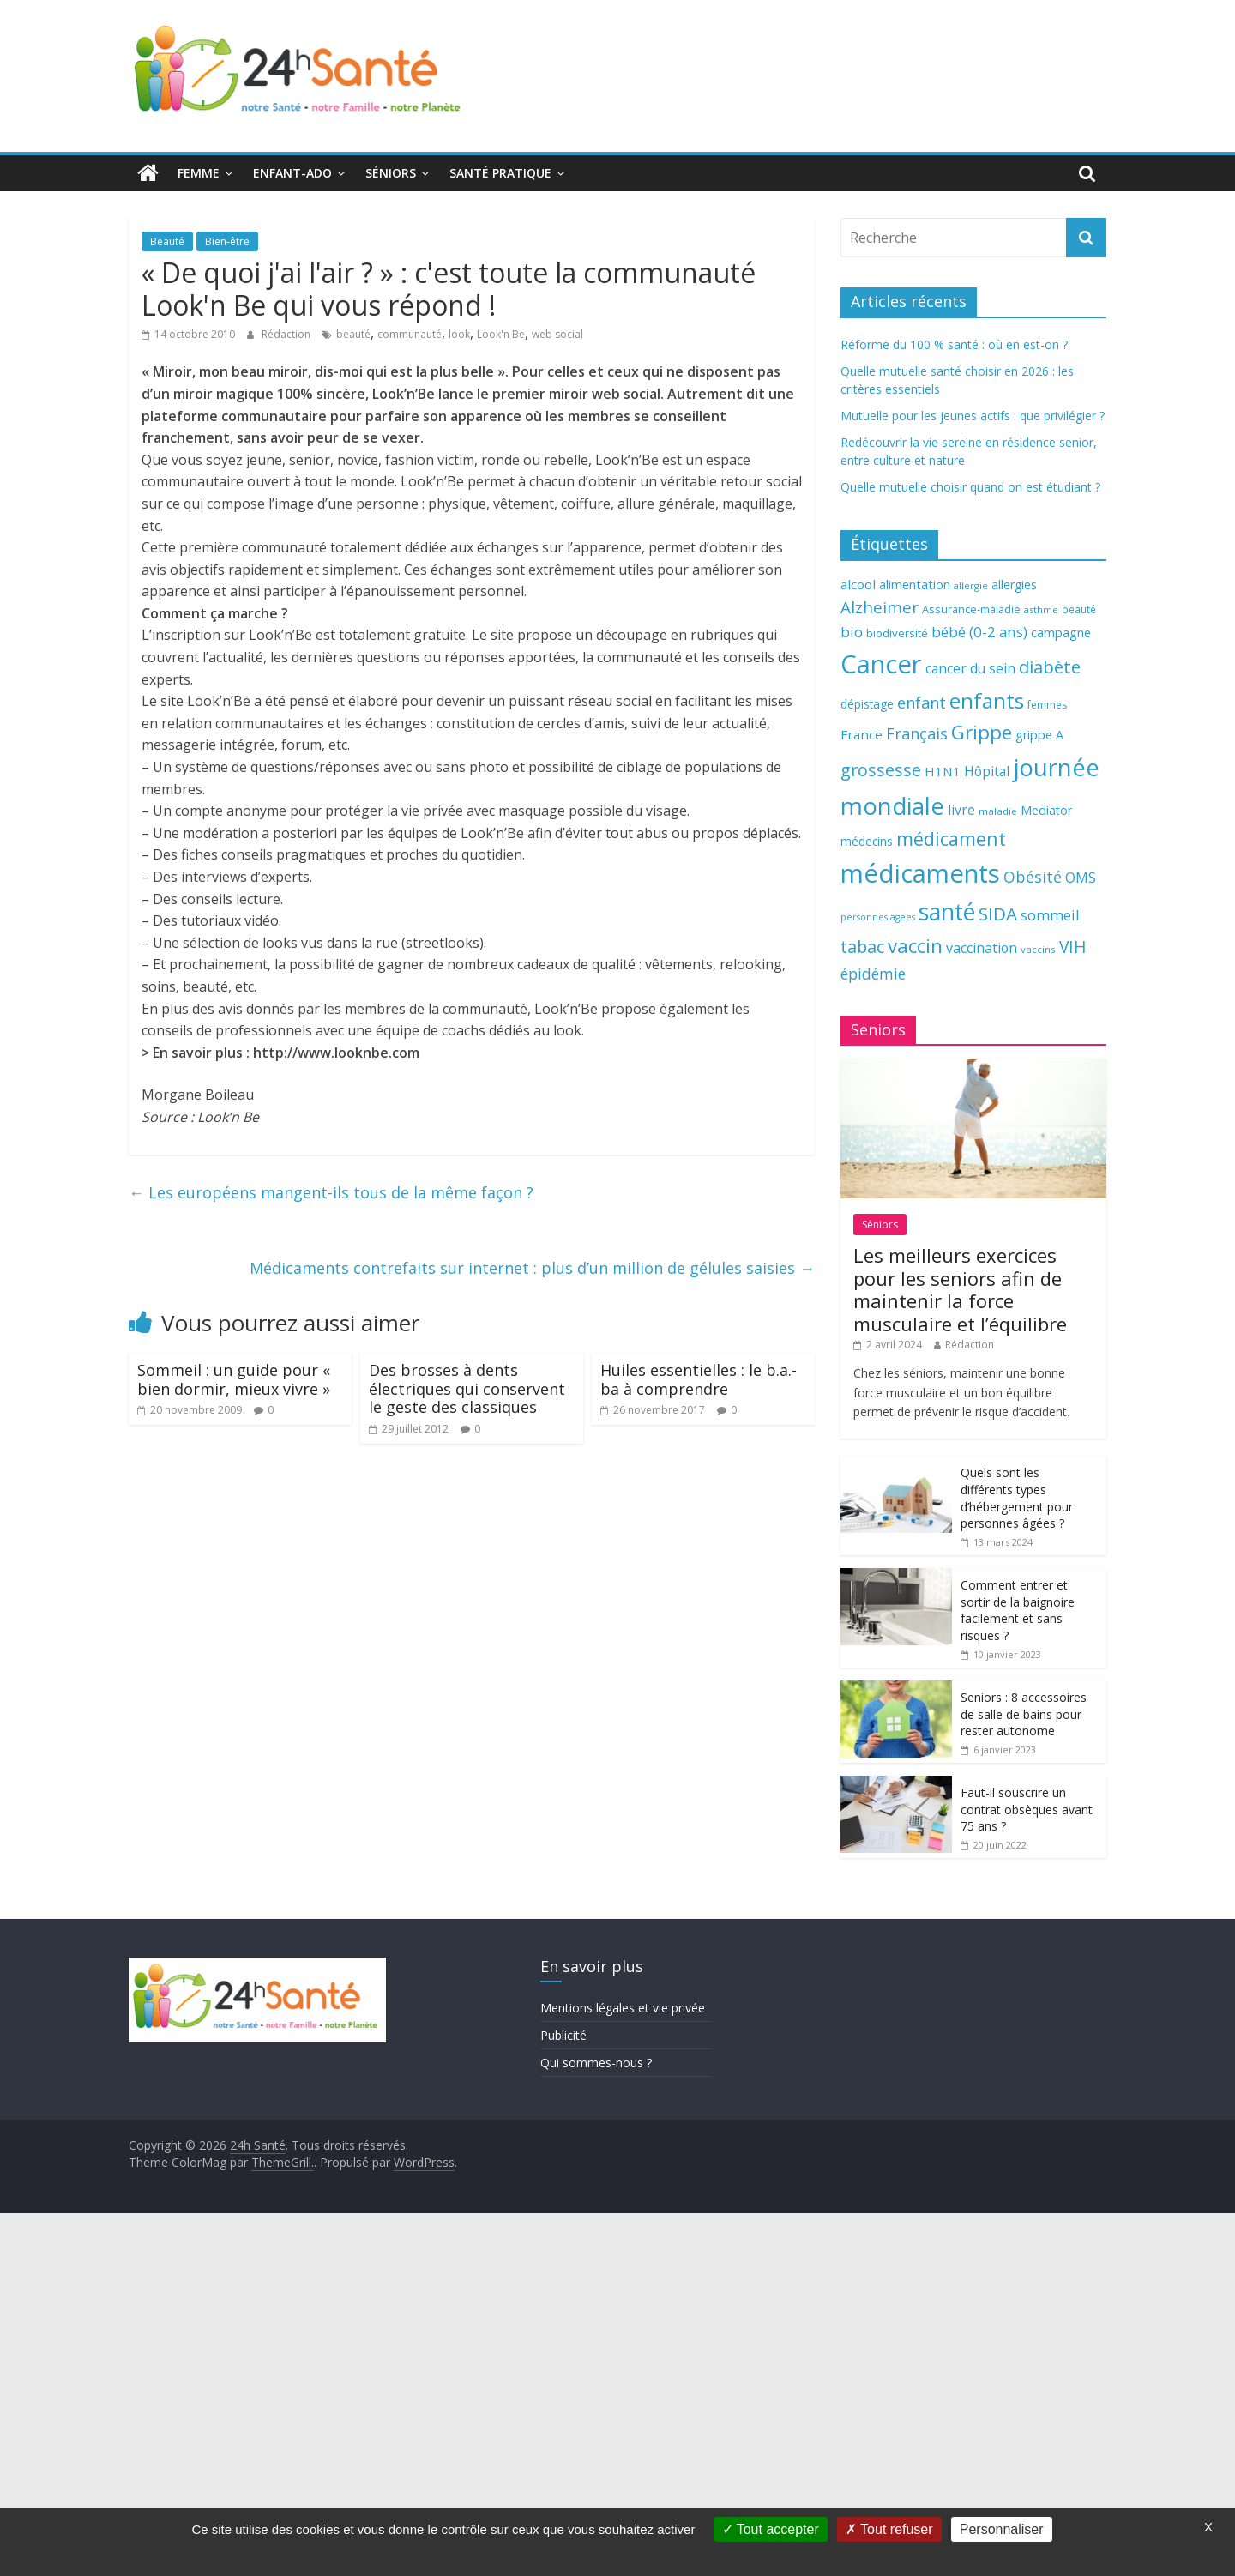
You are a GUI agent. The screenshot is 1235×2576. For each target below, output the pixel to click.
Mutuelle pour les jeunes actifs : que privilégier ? (972, 415)
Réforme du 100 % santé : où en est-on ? (954, 344)
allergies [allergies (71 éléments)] (1014, 584)
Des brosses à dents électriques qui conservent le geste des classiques (467, 1388)
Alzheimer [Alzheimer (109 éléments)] (879, 607)
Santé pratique (500, 173)
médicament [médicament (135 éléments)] (951, 838)
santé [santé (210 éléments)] (947, 911)
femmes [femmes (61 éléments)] (1047, 704)
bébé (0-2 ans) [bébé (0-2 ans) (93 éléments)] (979, 632)
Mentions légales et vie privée (622, 2008)
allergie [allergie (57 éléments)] (971, 585)
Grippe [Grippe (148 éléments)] (981, 732)
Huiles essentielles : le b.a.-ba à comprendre (698, 1379)
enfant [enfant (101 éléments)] (921, 702)
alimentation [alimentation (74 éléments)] (914, 584)
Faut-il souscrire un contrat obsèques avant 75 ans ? (1027, 1809)
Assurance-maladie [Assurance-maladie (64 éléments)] (971, 609)
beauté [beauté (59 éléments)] (1079, 609)
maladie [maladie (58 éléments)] (998, 811)
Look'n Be (501, 334)
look (459, 334)
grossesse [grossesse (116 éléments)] (880, 769)
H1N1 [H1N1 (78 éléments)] (943, 771)
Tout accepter (770, 2529)
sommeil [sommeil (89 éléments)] (1050, 915)
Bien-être (227, 241)
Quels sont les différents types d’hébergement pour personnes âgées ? (1017, 1497)
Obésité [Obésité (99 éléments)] (1032, 876)
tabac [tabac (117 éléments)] (862, 946)
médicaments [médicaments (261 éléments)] (920, 873)
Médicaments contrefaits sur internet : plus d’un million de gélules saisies (532, 1268)
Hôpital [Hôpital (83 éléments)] (986, 771)
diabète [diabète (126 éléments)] (1050, 667)
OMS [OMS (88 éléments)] (1080, 877)
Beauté (167, 241)
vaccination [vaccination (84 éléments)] (981, 947)
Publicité (563, 2035)
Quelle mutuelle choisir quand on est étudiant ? (970, 487)
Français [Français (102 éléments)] (917, 733)
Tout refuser (889, 2529)
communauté (409, 334)
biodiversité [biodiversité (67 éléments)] (897, 633)
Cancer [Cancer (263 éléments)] (881, 664)
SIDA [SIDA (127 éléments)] (998, 914)
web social (557, 334)
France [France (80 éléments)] (861, 734)
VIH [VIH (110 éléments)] (1073, 947)
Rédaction (287, 334)
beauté (353, 334)
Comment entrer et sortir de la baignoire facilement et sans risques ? (1018, 1610)
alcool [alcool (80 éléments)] (858, 584)
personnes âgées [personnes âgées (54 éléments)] (877, 917)
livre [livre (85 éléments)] (961, 809)
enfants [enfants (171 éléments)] (986, 700)
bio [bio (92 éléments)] (851, 632)
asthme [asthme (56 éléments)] (1041, 609)
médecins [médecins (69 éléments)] (866, 841)
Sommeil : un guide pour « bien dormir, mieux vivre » (233, 1379)
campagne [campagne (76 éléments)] (1061, 632)
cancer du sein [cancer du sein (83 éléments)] (970, 668)
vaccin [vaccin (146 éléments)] (915, 945)
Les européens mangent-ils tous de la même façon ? (331, 1192)
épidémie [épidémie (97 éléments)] (873, 973)
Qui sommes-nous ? (596, 2062)
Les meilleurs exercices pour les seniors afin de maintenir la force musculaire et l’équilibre (960, 1289)
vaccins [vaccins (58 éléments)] (1038, 949)
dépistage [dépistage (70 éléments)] (867, 704)
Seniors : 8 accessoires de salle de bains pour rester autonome (1024, 1714)
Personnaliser (1002, 2529)
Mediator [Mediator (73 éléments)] (1046, 810)
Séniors (390, 173)
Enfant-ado (292, 173)
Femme (199, 173)
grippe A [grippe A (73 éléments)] (1039, 735)
